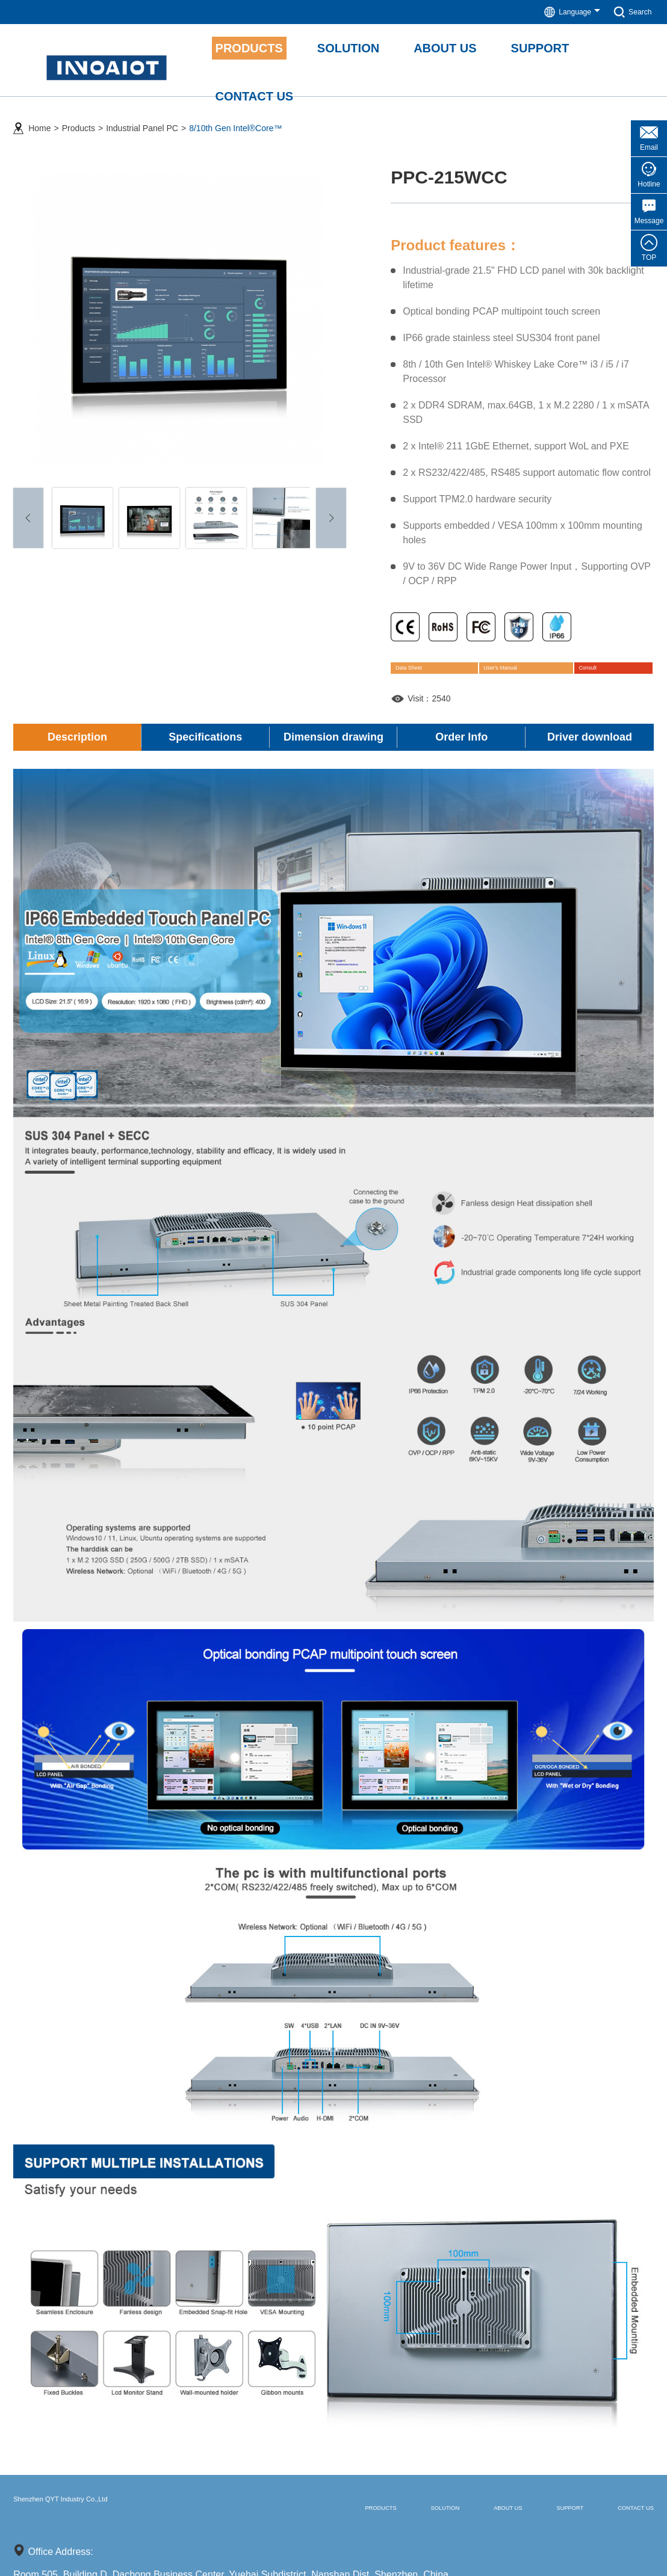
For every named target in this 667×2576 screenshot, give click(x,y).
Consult (600, 668)
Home (39, 121)
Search (630, 12)
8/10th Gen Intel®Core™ (235, 121)
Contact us (619, 2515)
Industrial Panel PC (142, 121)
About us (436, 2515)
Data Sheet (430, 668)
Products (78, 121)
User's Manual (519, 668)
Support (524, 2515)
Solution (346, 2515)
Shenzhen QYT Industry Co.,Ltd (115, 2514)
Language (565, 12)
